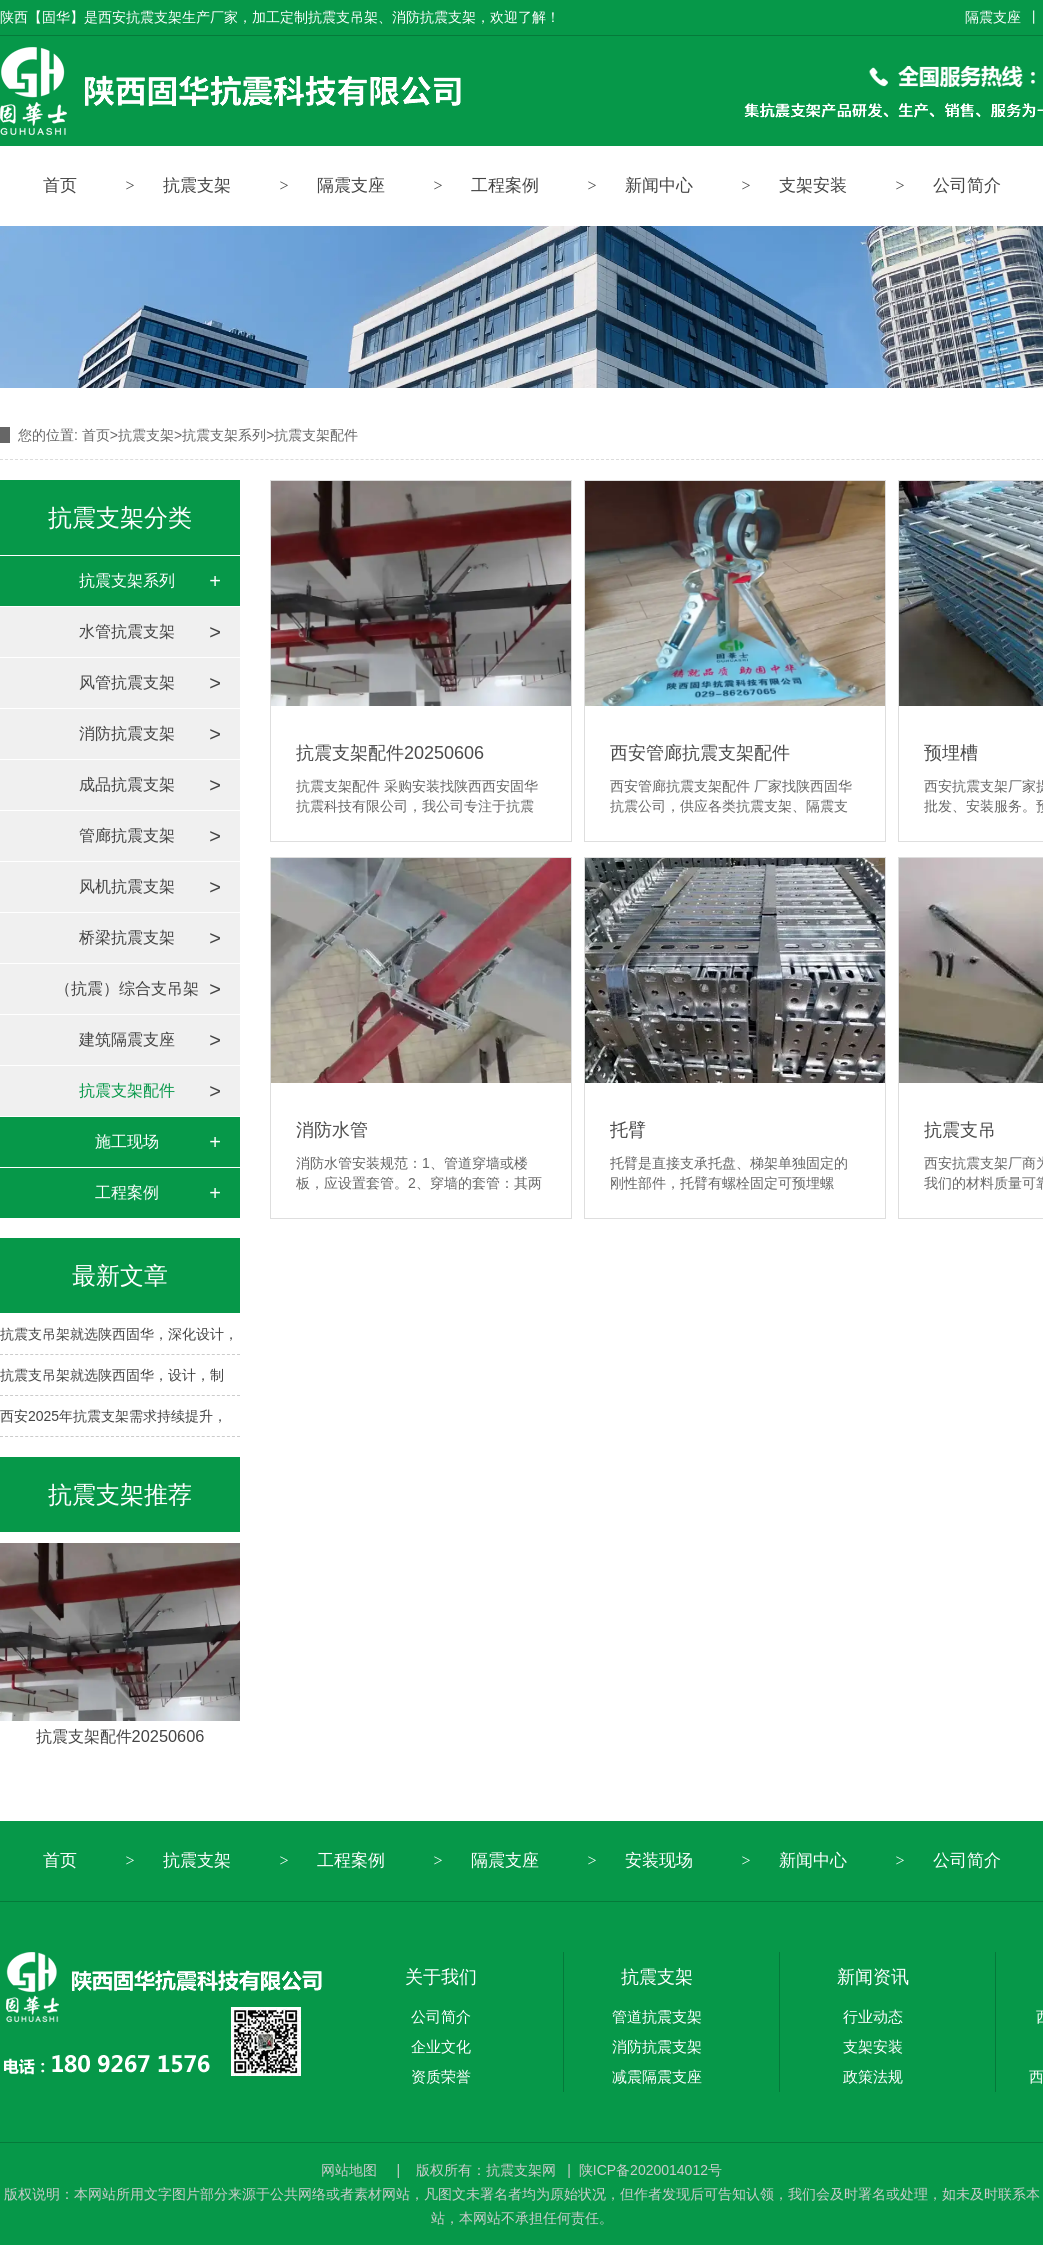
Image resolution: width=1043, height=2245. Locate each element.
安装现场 (659, 1860)
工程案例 (505, 185)
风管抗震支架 (127, 682)
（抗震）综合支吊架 (127, 988)
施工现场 (127, 1141)
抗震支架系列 (224, 435)
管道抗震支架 (657, 2016)
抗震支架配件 (127, 1090)
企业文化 (441, 2046)
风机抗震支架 (127, 886)
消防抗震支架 (127, 733)
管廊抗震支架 (127, 835)
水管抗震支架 (127, 631)
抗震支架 (197, 185)
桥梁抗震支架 (127, 937)
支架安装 (813, 185)
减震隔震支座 (657, 2076)
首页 (60, 185)
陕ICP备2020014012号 (650, 2170)
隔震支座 (993, 17)
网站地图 (351, 2170)
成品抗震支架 (127, 784)
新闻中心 (659, 185)
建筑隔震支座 (127, 1039)
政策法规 (873, 2076)
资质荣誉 (441, 2076)
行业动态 (873, 2016)
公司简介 (441, 2016)
